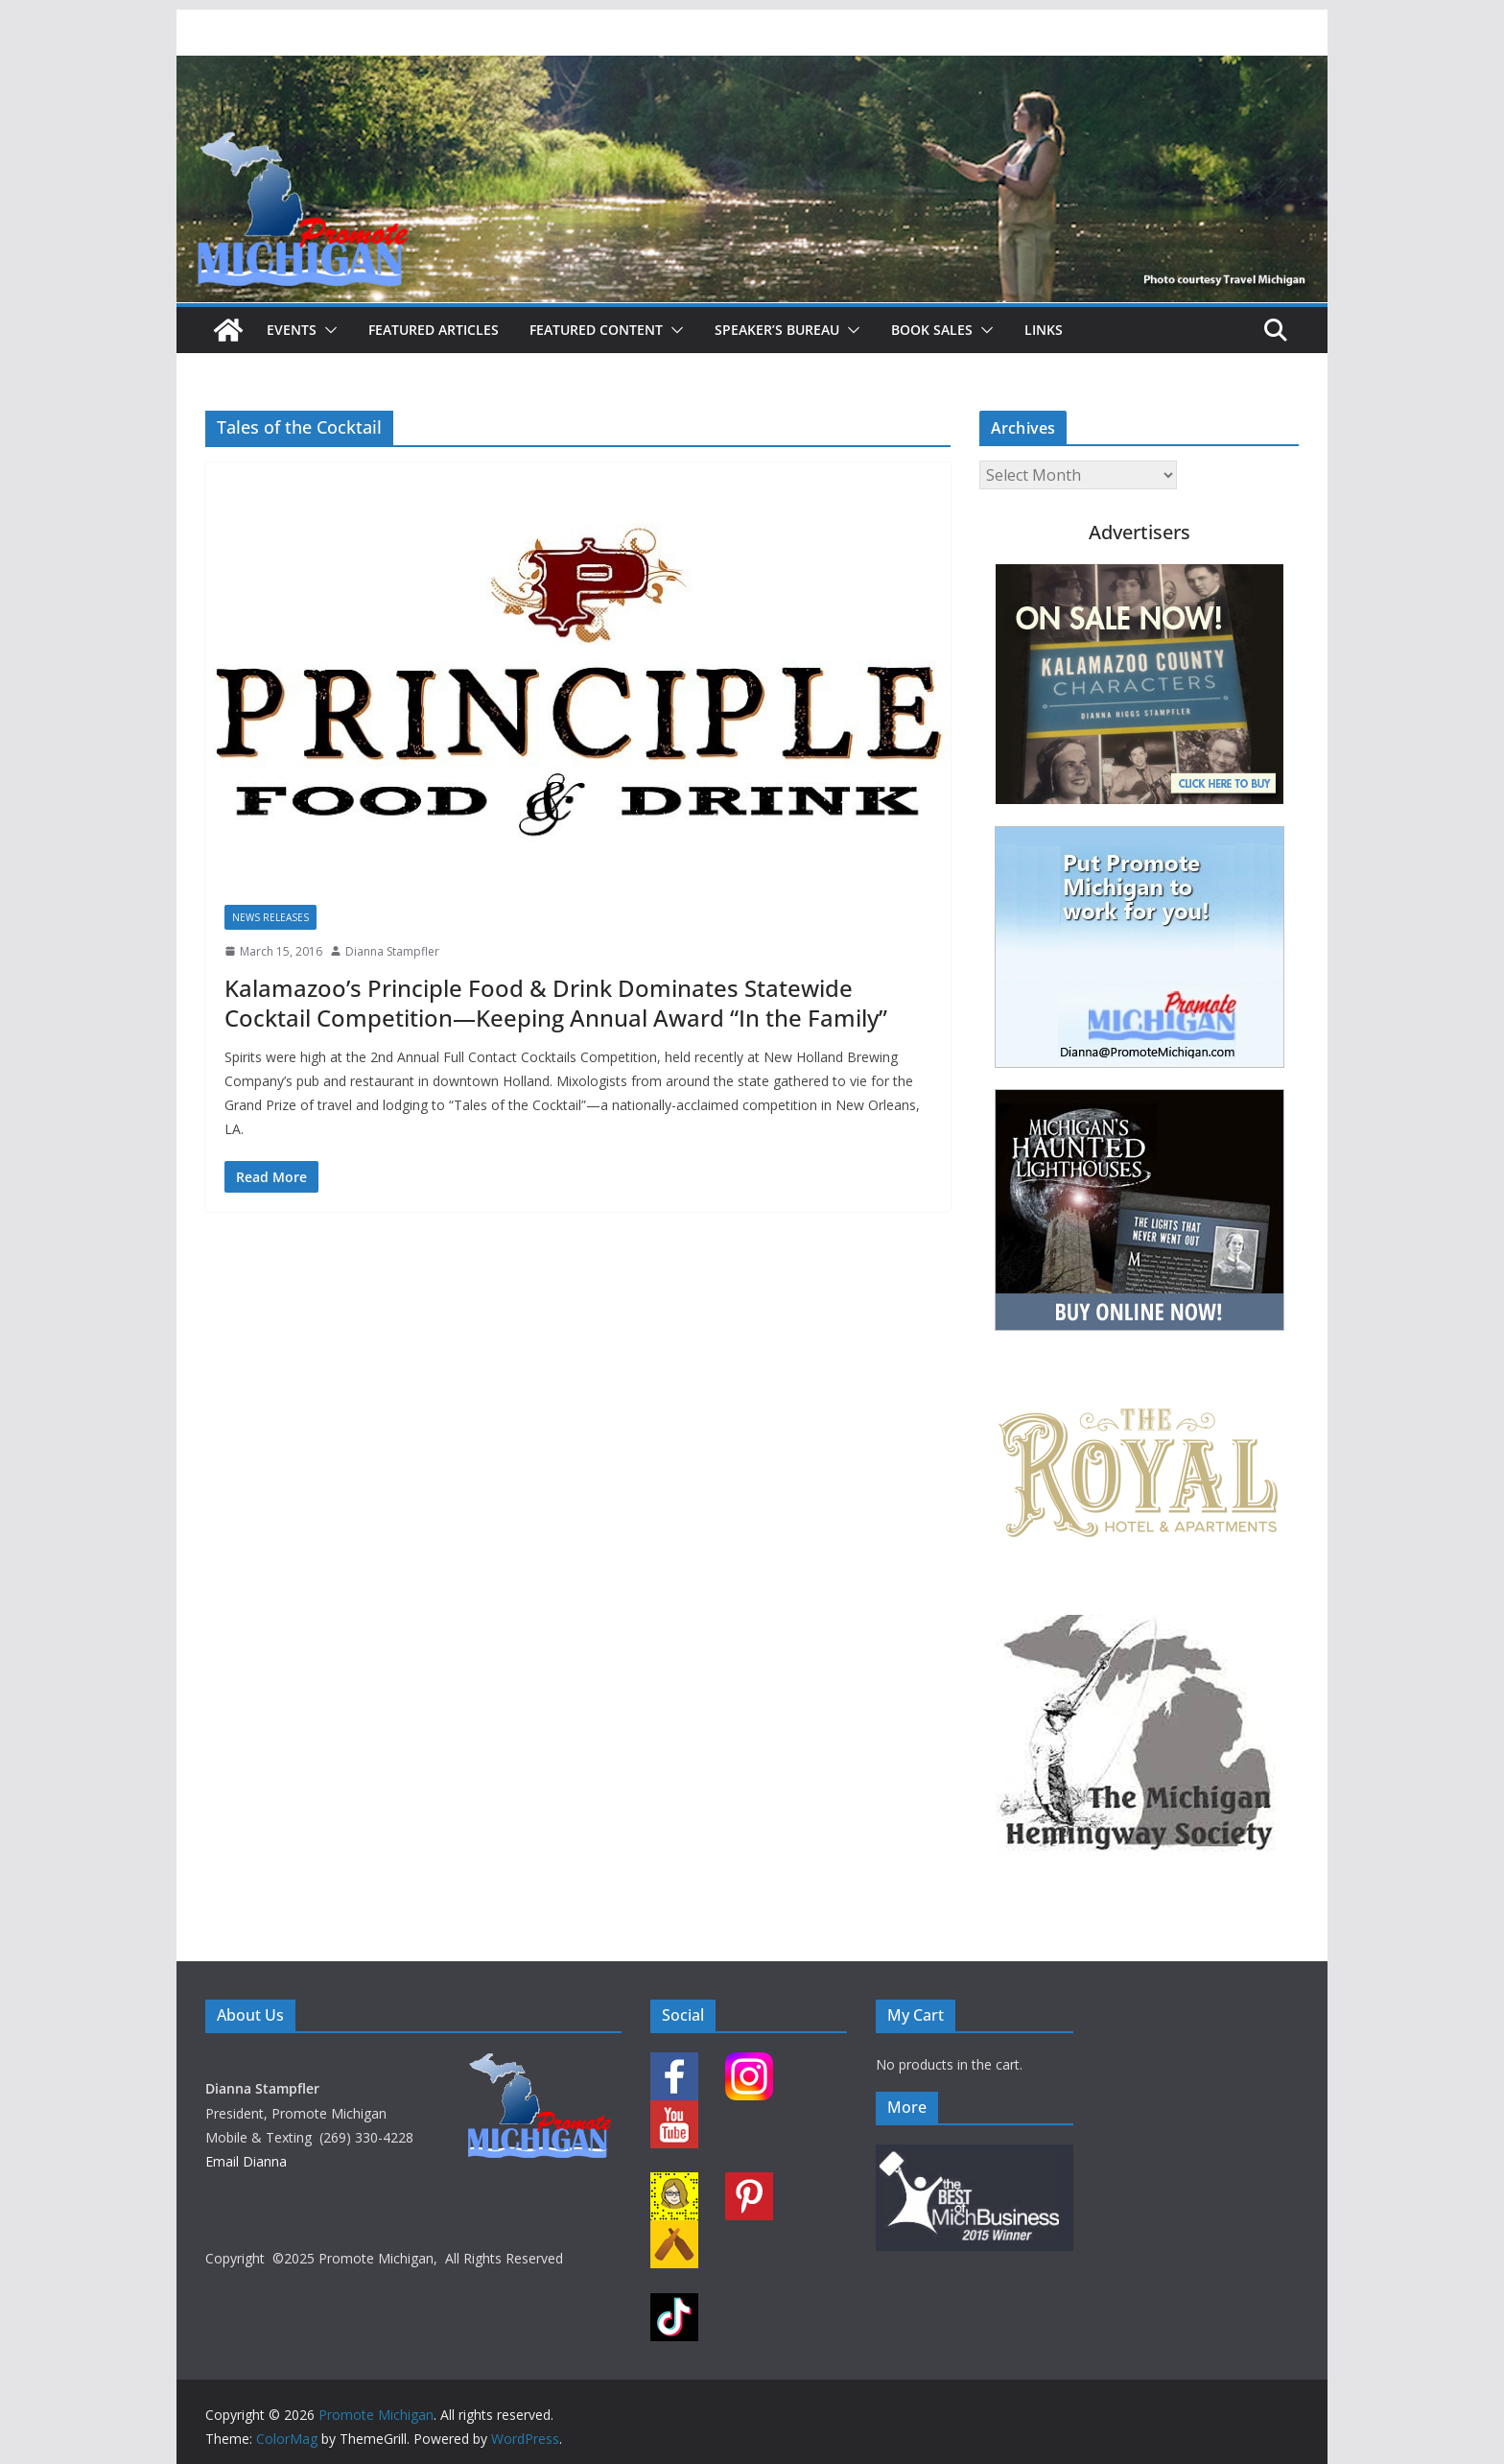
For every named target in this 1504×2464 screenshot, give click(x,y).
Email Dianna (246, 2161)
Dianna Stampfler (392, 951)
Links (1043, 329)
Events (292, 329)
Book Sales (932, 329)
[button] (327, 330)
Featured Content (596, 329)
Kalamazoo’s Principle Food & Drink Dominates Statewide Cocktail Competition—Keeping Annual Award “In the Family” (555, 1002)
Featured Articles (433, 329)
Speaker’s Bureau (777, 329)
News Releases (270, 917)
